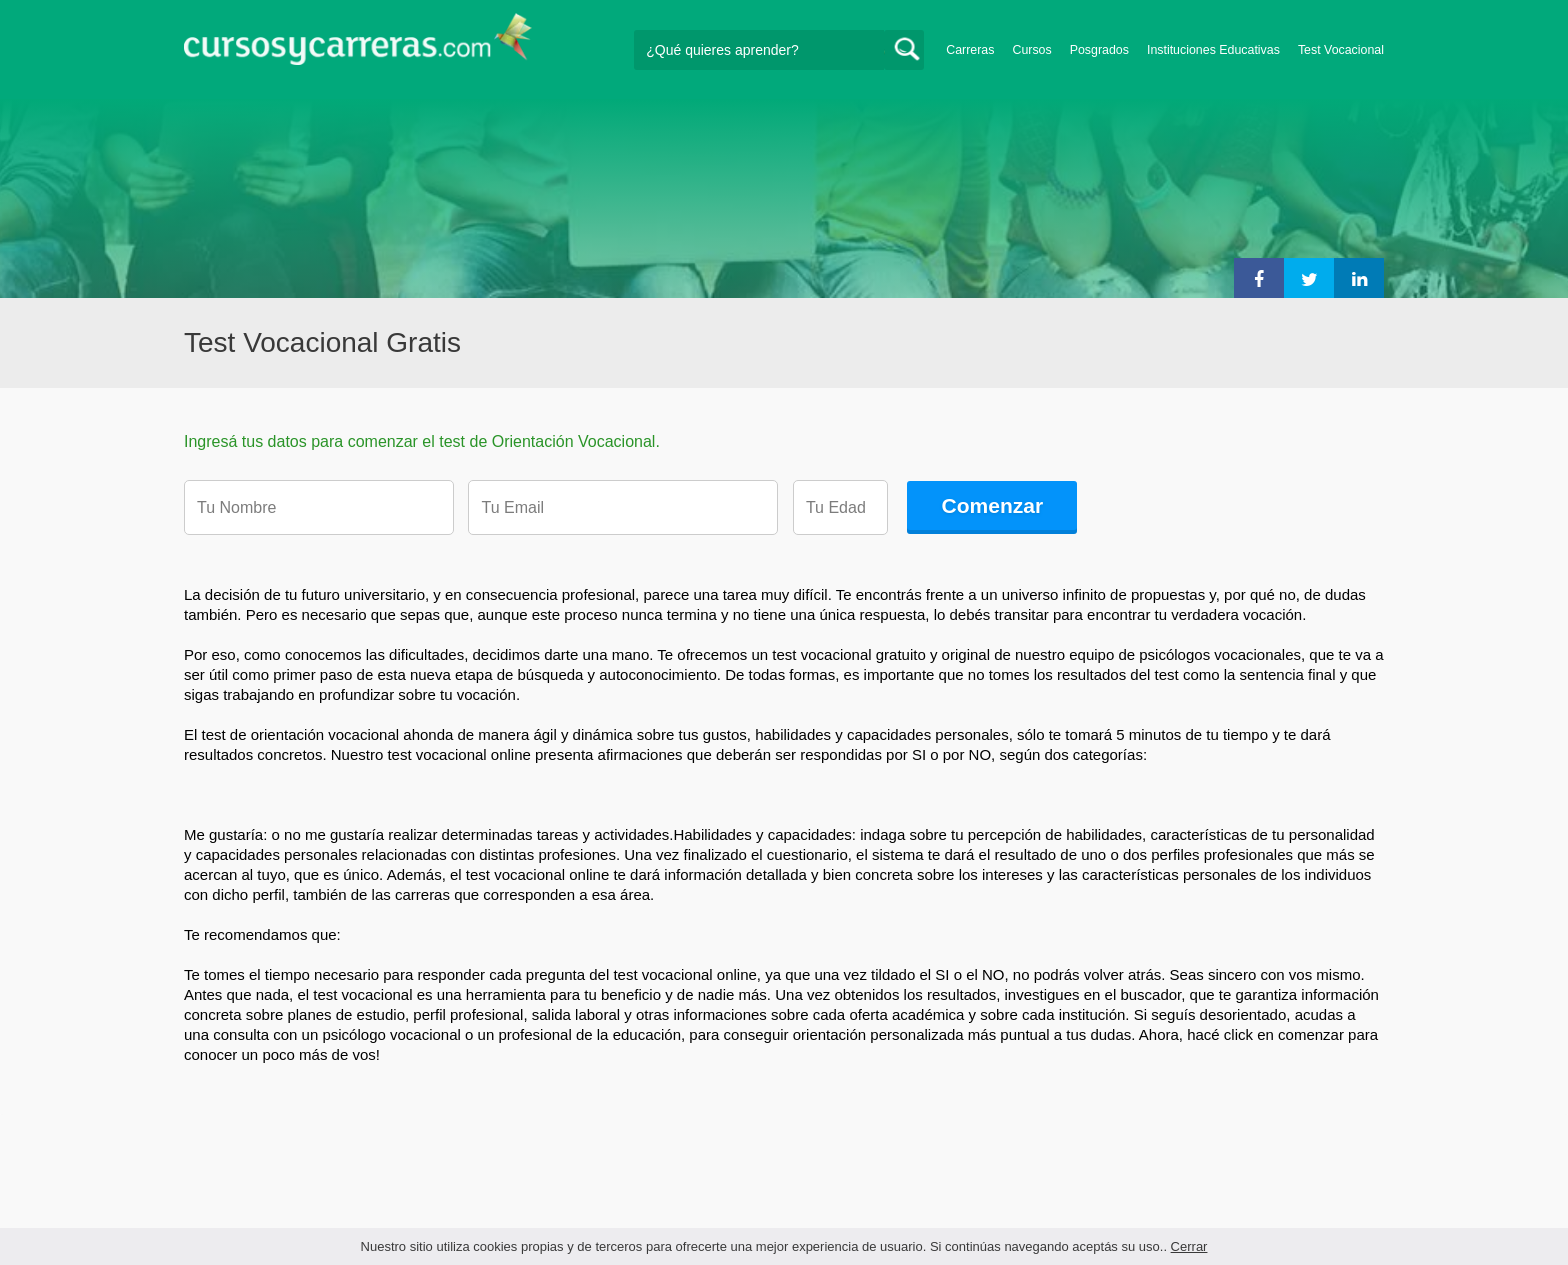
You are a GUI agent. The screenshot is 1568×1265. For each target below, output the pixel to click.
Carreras (970, 50)
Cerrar (1189, 1246)
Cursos (1031, 50)
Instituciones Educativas (1213, 50)
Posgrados (1099, 50)
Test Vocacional (1341, 50)
